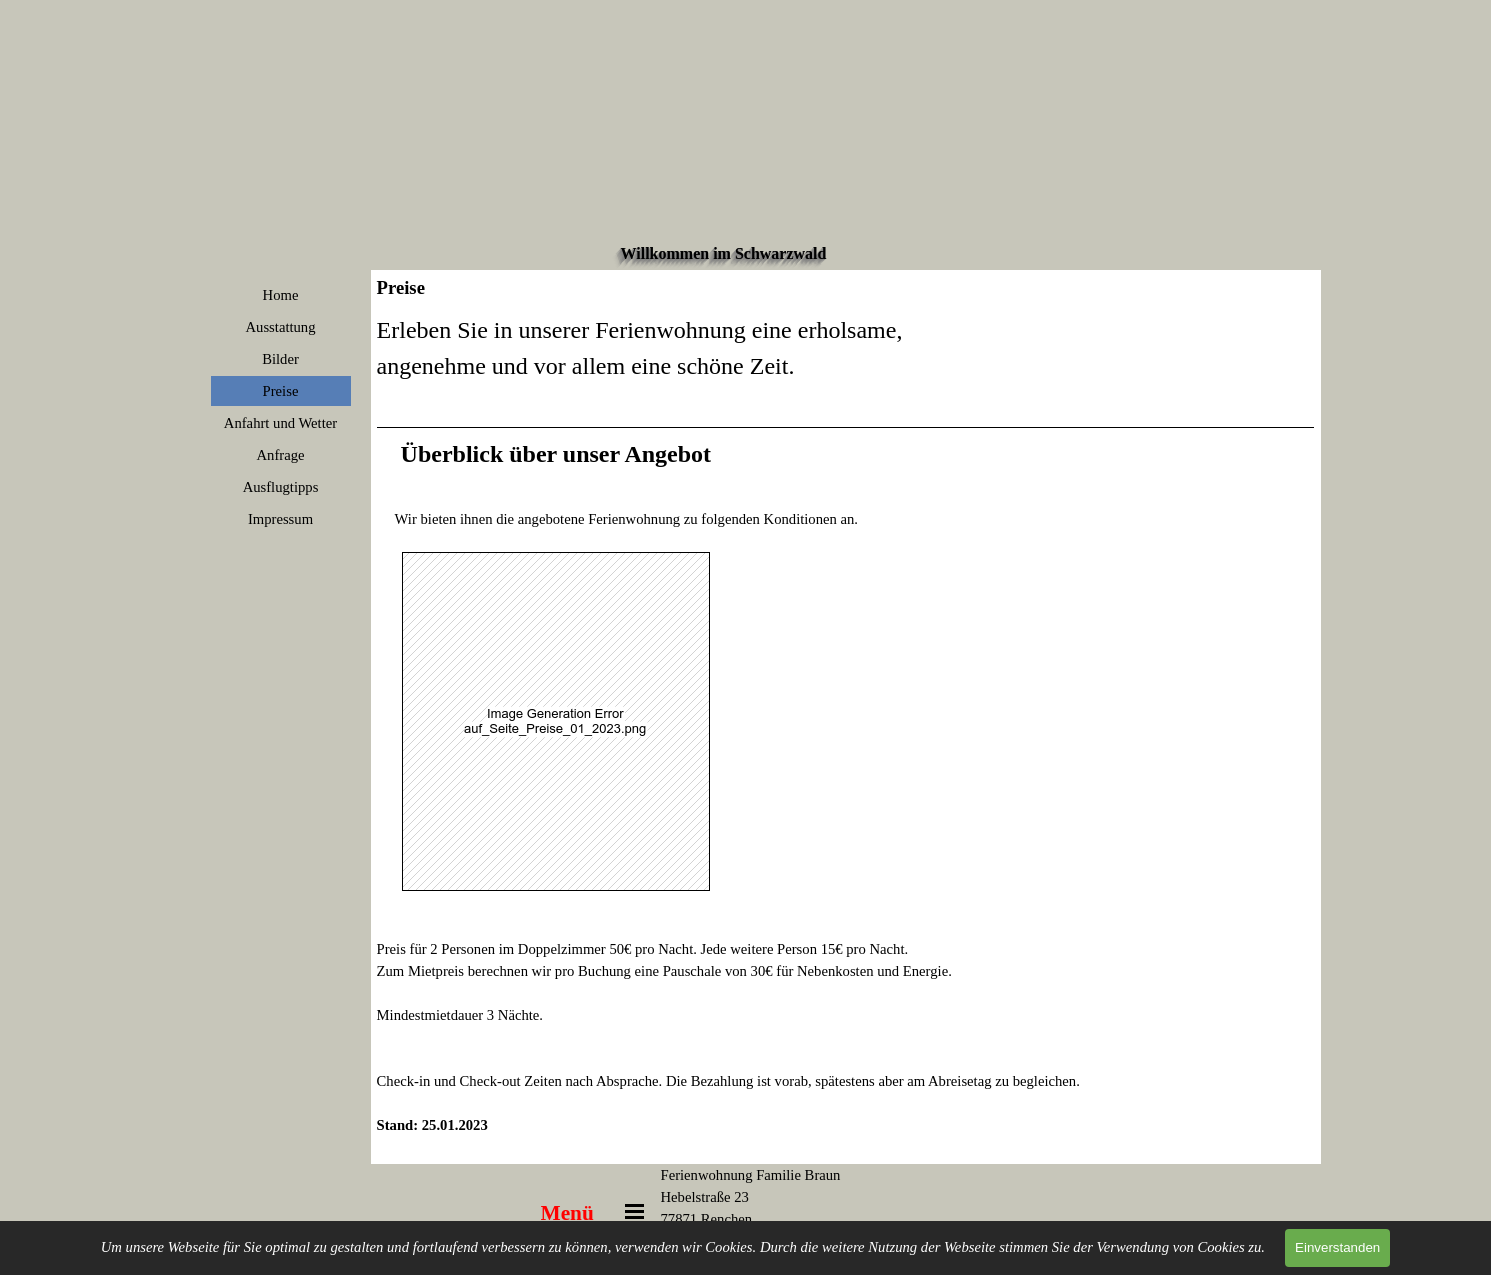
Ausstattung (280, 327)
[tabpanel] (846, 735)
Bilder (280, 359)
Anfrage (280, 455)
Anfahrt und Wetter (280, 423)
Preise (281, 391)
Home (281, 295)
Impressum (280, 519)
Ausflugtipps (281, 487)
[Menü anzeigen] (635, 1212)
